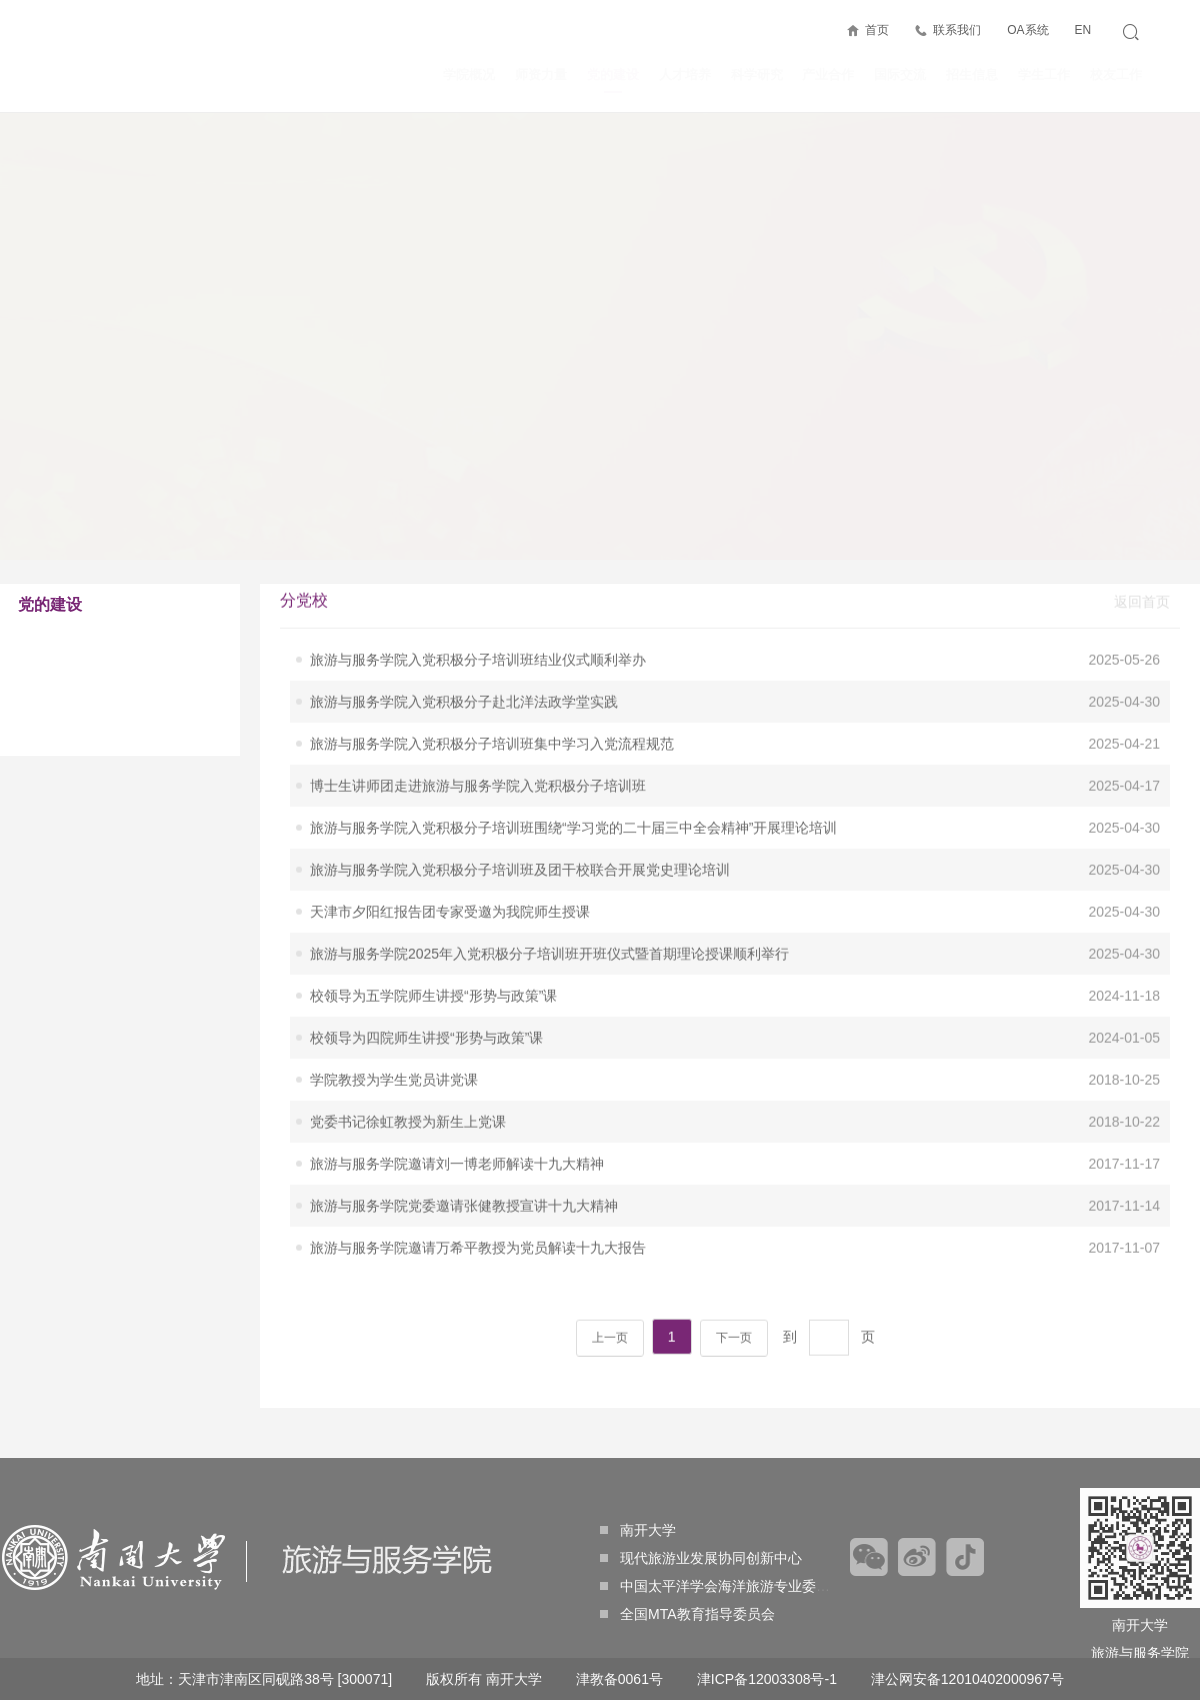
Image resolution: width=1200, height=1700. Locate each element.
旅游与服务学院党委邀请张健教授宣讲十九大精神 (464, 1126)
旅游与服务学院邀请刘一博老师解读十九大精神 (457, 1084)
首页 (877, 30)
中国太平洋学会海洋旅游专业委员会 (722, 1586)
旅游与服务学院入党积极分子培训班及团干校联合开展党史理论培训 (520, 790)
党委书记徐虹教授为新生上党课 (408, 1042)
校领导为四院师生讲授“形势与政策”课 (426, 958)
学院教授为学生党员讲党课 (394, 1000)
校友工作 (1116, 74)
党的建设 (613, 80)
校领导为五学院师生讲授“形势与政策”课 (433, 916)
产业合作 (828, 74)
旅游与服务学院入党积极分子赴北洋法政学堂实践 (464, 622)
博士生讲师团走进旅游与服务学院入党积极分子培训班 (478, 706)
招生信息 (972, 74)
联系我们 (957, 30)
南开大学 (638, 1530)
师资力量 (541, 74)
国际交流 (900, 74)
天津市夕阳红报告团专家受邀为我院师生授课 (450, 832)
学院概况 (469, 74)
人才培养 (685, 74)
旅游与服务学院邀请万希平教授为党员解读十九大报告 (478, 1168)
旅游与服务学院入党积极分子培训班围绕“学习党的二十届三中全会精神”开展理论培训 (573, 748)
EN (1082, 30)
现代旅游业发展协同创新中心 (701, 1558)
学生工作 (1044, 74)
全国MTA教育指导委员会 (687, 1614)
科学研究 (757, 74)
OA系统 (1027, 30)
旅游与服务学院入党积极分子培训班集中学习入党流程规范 (492, 664)
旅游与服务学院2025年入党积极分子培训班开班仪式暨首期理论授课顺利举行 (549, 874)
